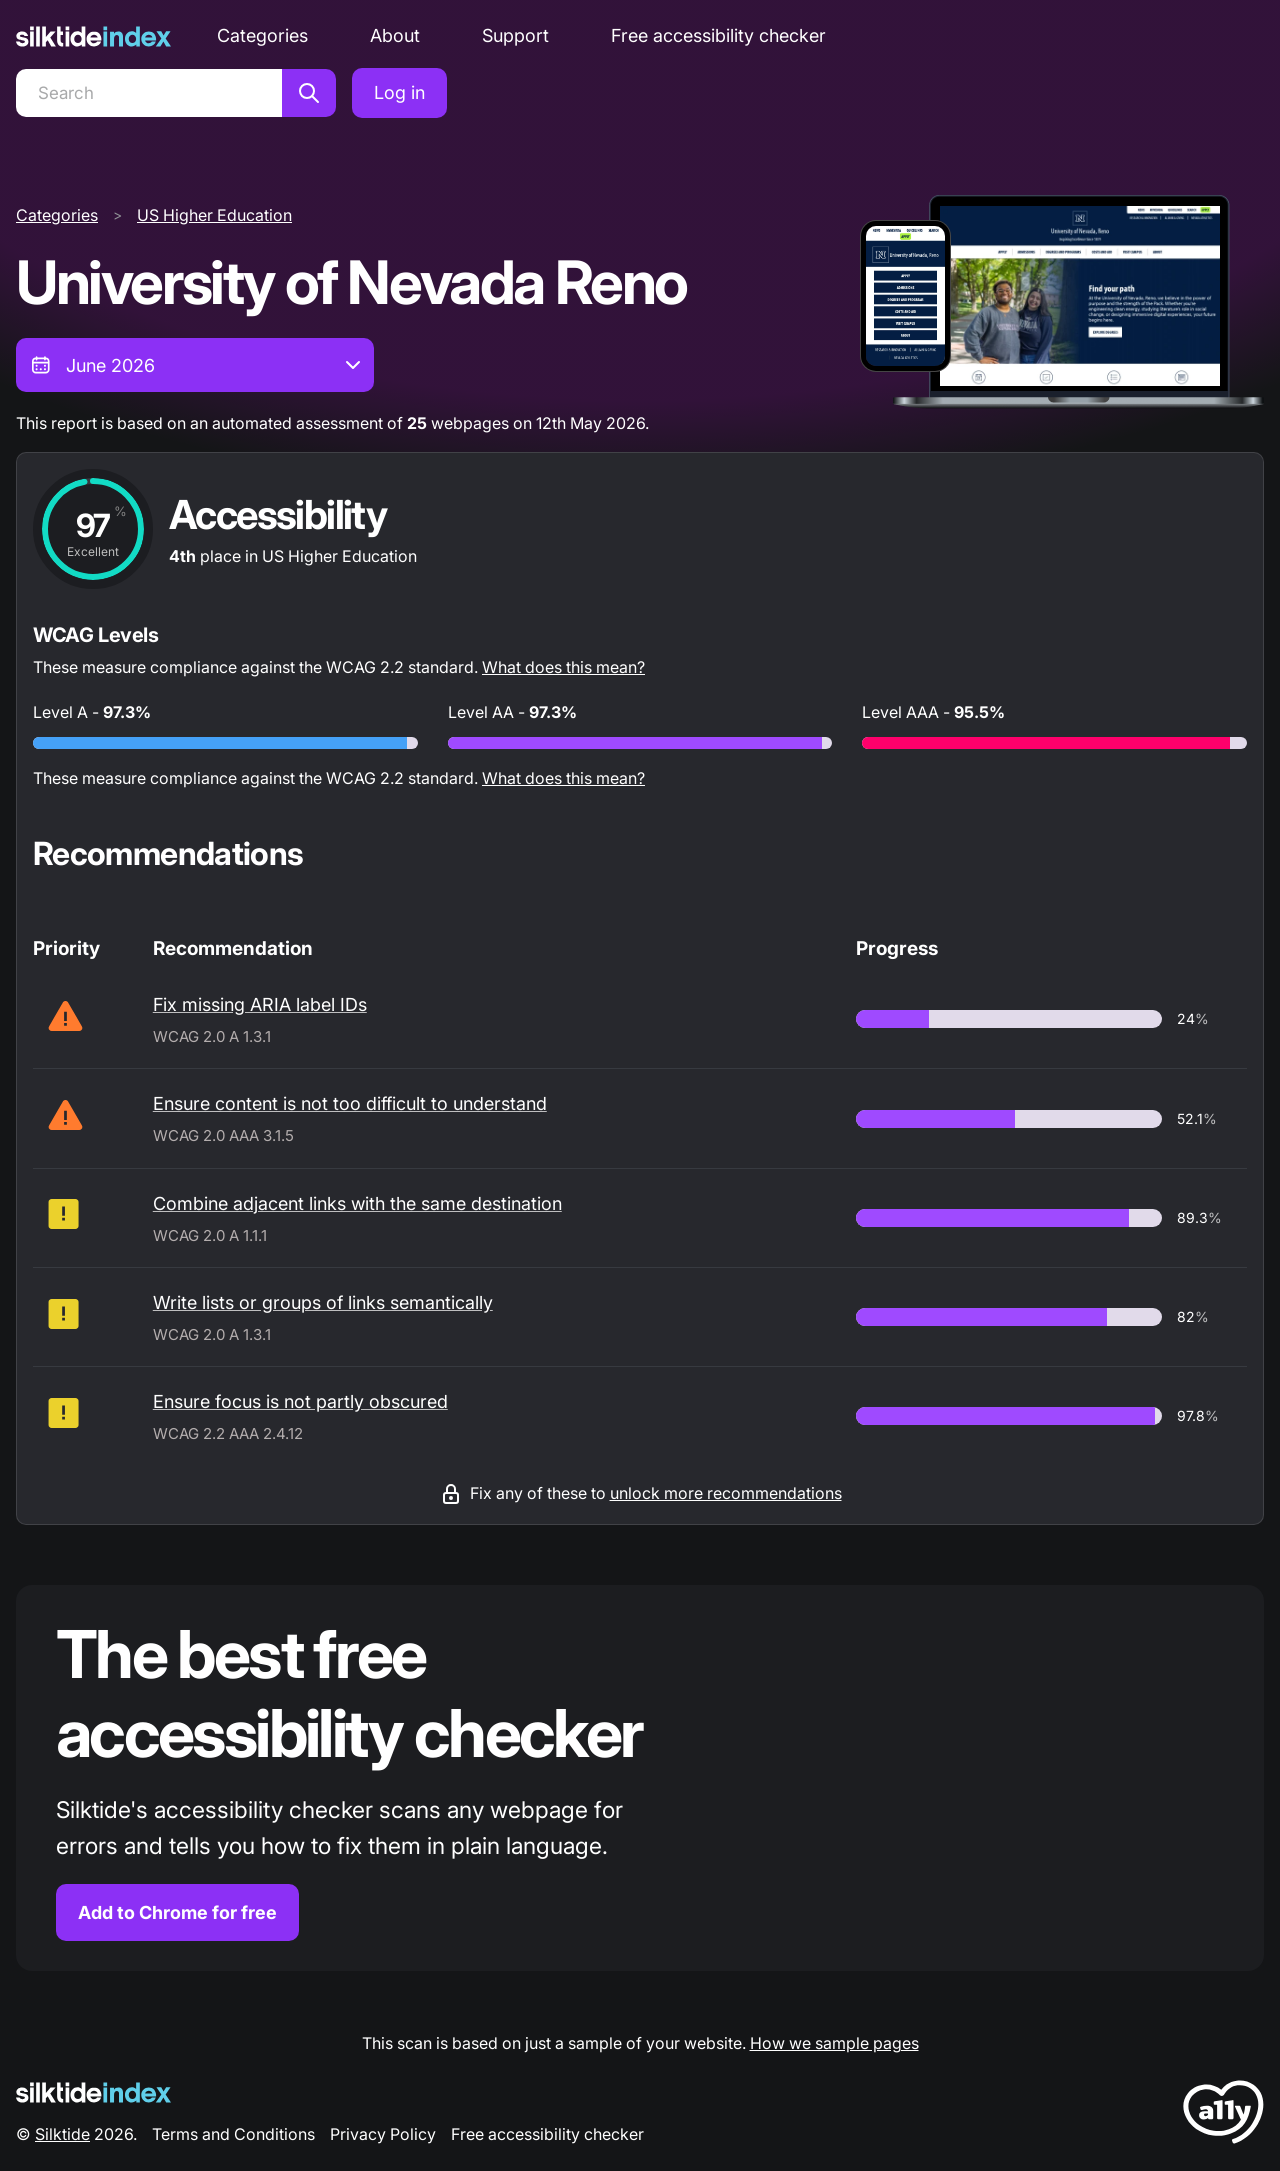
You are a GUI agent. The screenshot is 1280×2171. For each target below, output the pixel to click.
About (395, 35)
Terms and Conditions (233, 2134)
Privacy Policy (383, 2134)
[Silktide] (93, 36)
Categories (262, 35)
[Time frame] (195, 365)
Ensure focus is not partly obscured (300, 1401)
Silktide (62, 2134)
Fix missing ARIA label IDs (260, 1004)
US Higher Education (214, 215)
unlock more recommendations (726, 1493)
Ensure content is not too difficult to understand (350, 1103)
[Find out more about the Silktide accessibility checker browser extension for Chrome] (640, 1778)
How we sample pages (834, 2043)
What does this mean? (563, 667)
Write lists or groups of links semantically (323, 1302)
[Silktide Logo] (93, 2092)
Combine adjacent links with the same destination (357, 1203)
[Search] (149, 93)
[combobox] (195, 365)
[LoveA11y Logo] (1223, 2115)
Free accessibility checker (718, 35)
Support (515, 35)
